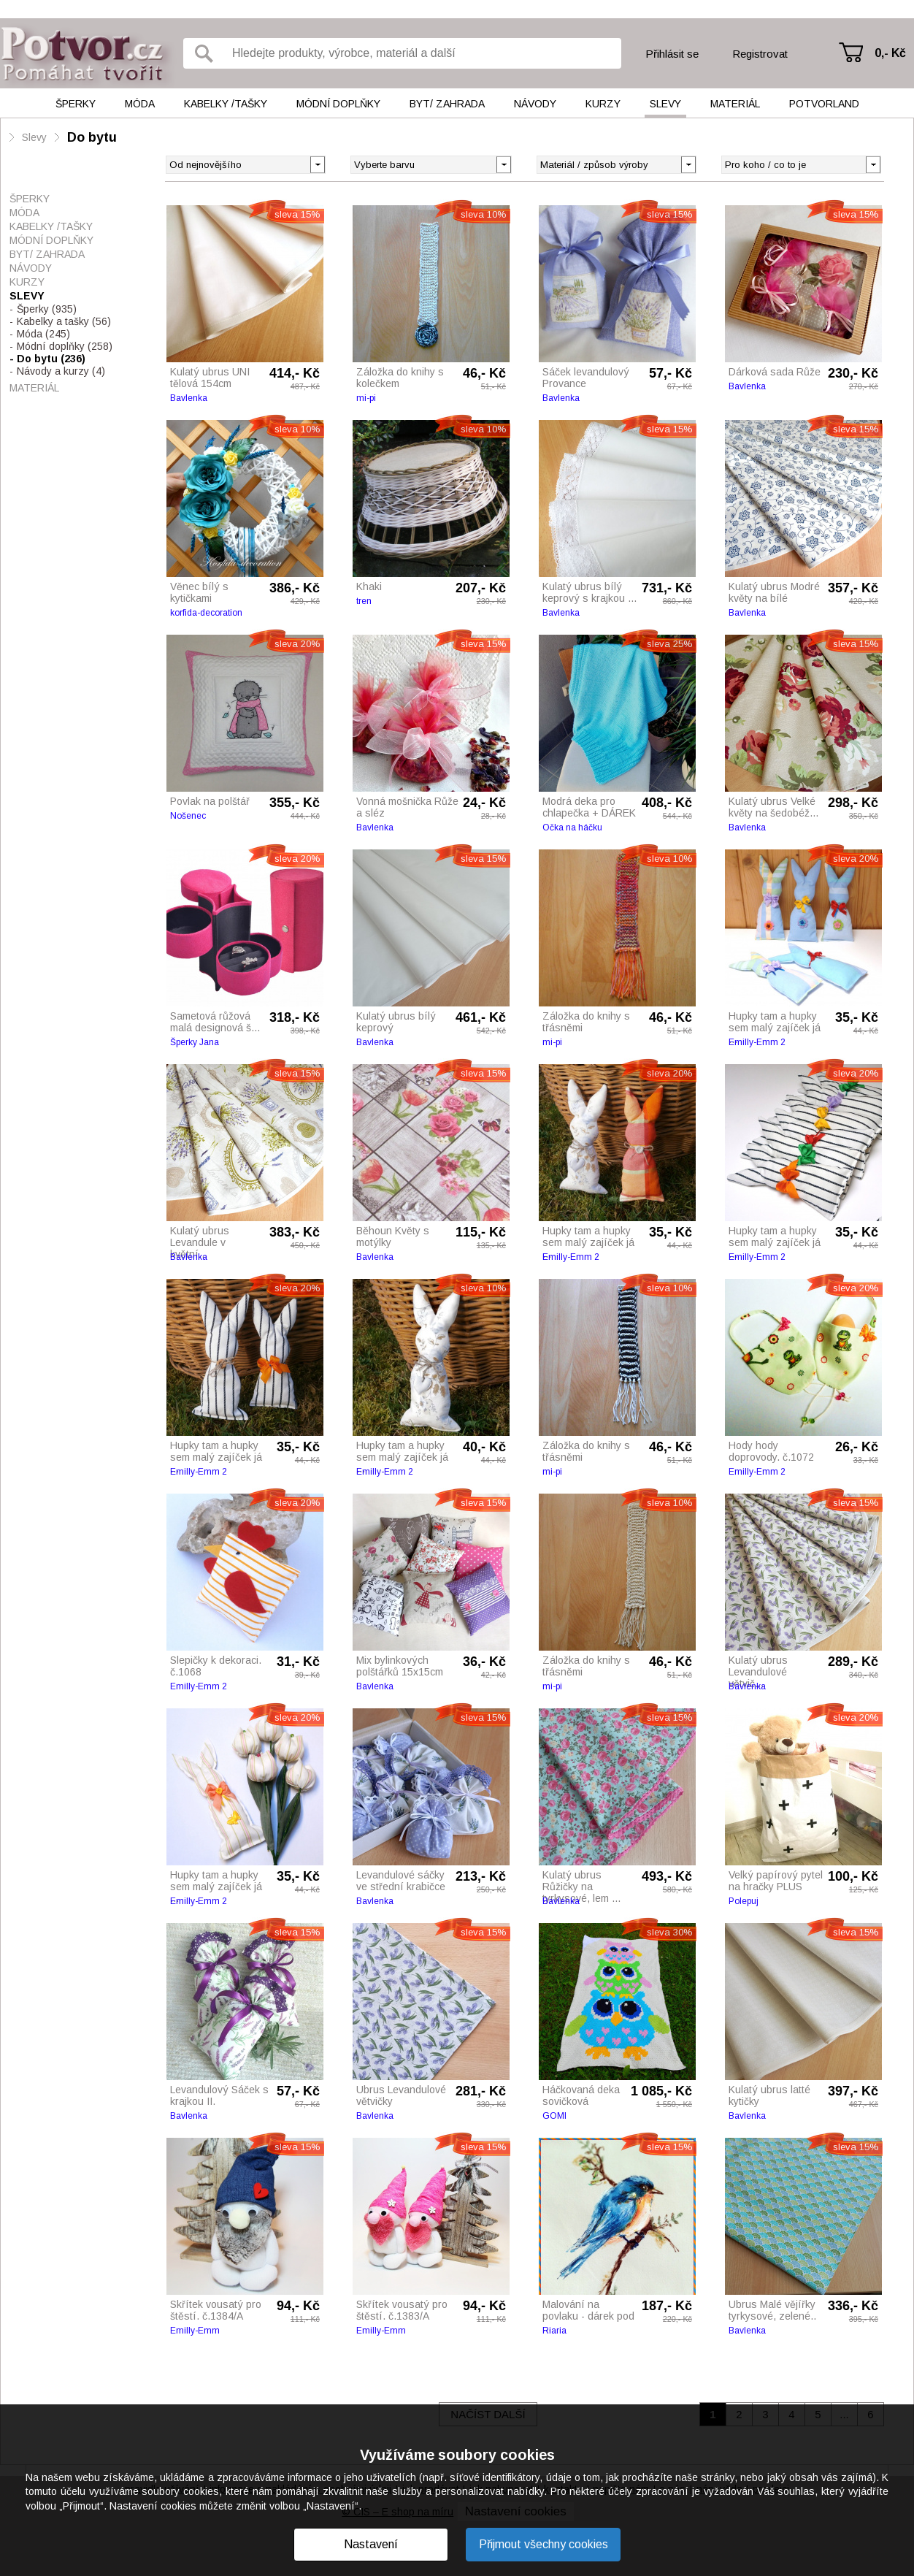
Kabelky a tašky (64, 321)
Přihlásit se (672, 53)
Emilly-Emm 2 (757, 1042)
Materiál (735, 104)
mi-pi (366, 398)
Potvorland (824, 104)
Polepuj (744, 1901)
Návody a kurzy (61, 371)
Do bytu (92, 137)
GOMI (554, 2116)
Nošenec (188, 816)
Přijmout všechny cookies (543, 2544)
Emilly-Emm (195, 2330)
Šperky (75, 104)
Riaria (554, 2330)
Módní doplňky (338, 104)
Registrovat (760, 53)
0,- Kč (890, 53)
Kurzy (603, 104)
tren (364, 601)
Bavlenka (188, 398)
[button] (503, 163)
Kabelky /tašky (225, 104)
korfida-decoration (206, 613)
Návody (535, 104)
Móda (140, 104)
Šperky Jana (194, 1042)
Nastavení (371, 2544)
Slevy (665, 104)
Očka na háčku (572, 827)
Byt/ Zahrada (447, 104)
